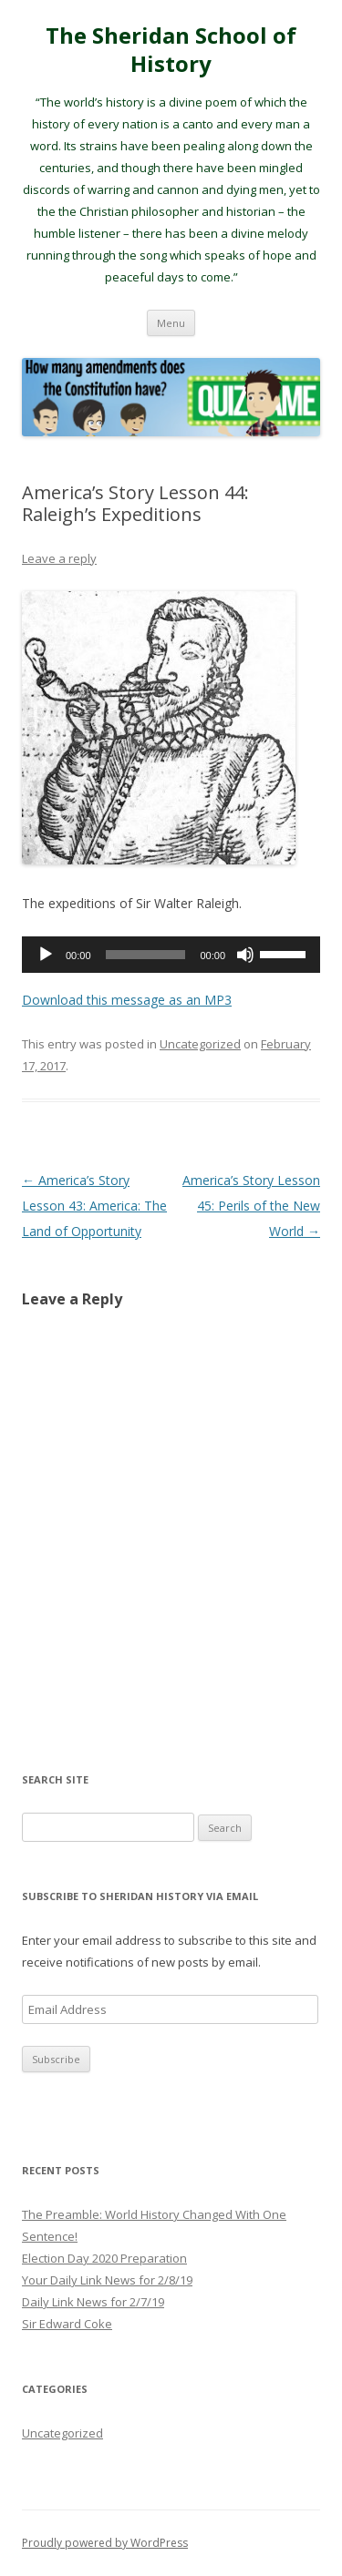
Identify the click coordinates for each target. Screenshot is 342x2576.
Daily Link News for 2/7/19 (93, 2302)
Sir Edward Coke (67, 2323)
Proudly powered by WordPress (105, 2542)
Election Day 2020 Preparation (104, 2258)
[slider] (146, 954)
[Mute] (245, 955)
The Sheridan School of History (171, 50)
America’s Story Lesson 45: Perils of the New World (251, 1205)
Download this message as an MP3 (127, 999)
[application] (171, 954)
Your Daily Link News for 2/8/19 (107, 2280)
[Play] (45, 955)
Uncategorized (200, 1044)
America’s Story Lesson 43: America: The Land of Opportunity (94, 1205)
